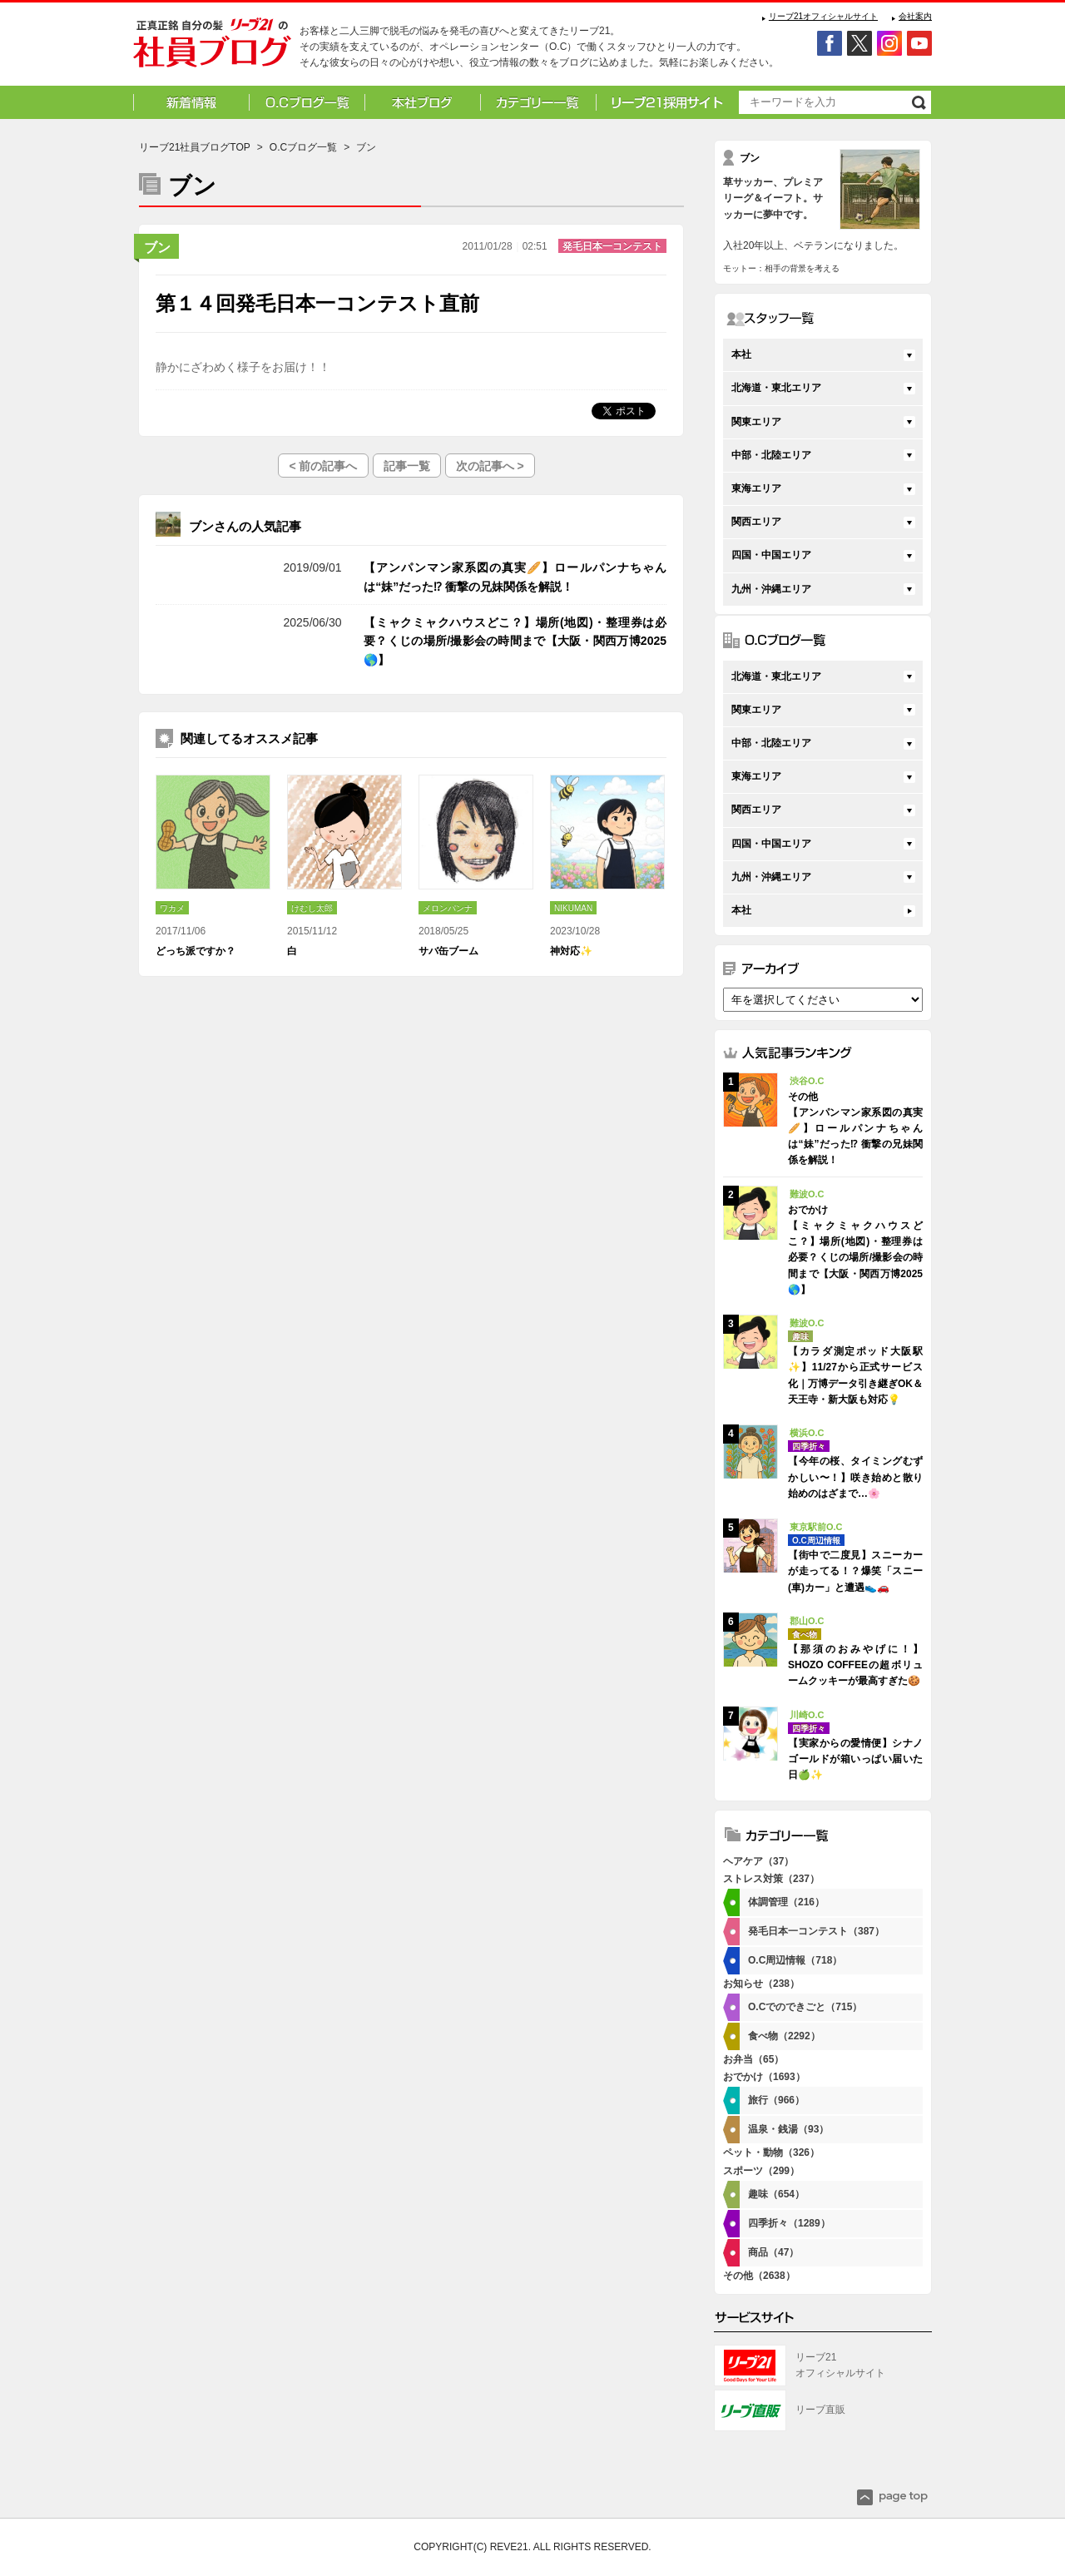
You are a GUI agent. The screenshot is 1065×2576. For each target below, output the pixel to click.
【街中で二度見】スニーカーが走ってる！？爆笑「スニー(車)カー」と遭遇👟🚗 (855, 1571)
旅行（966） (776, 2100)
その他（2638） (759, 2275)
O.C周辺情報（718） (795, 1960)
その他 (214, 567)
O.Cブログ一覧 (303, 147)
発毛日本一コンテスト (612, 246)
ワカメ (172, 908)
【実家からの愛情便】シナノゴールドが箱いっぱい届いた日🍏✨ (855, 1759)
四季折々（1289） (789, 2223)
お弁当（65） (753, 2059)
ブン (157, 247)
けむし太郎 (312, 908)
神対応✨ (571, 951)
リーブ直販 (820, 2409)
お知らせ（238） (761, 1983)
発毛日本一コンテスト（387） (816, 1931)
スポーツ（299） (761, 2171)
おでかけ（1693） (764, 2077)
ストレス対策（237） (771, 1879)
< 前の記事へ (323, 466)
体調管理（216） (786, 1902)
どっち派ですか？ (195, 951)
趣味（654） (776, 2194)
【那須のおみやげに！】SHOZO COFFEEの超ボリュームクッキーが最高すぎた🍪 (855, 1665)
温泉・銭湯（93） (788, 2129)
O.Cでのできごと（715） (805, 2007)
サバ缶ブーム (448, 951)
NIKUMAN (573, 908)
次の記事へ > (490, 466)
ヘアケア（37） (758, 1861)
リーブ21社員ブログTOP (194, 147)
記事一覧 (407, 466)
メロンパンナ (448, 908)
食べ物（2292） (784, 2036)
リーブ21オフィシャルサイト (823, 16)
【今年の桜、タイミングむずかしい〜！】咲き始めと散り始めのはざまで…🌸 (855, 1477)
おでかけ (214, 622)
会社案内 (915, 16)
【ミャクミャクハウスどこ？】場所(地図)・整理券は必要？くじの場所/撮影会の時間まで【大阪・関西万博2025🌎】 (515, 641)
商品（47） (773, 2252)
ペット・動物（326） (771, 2152)
